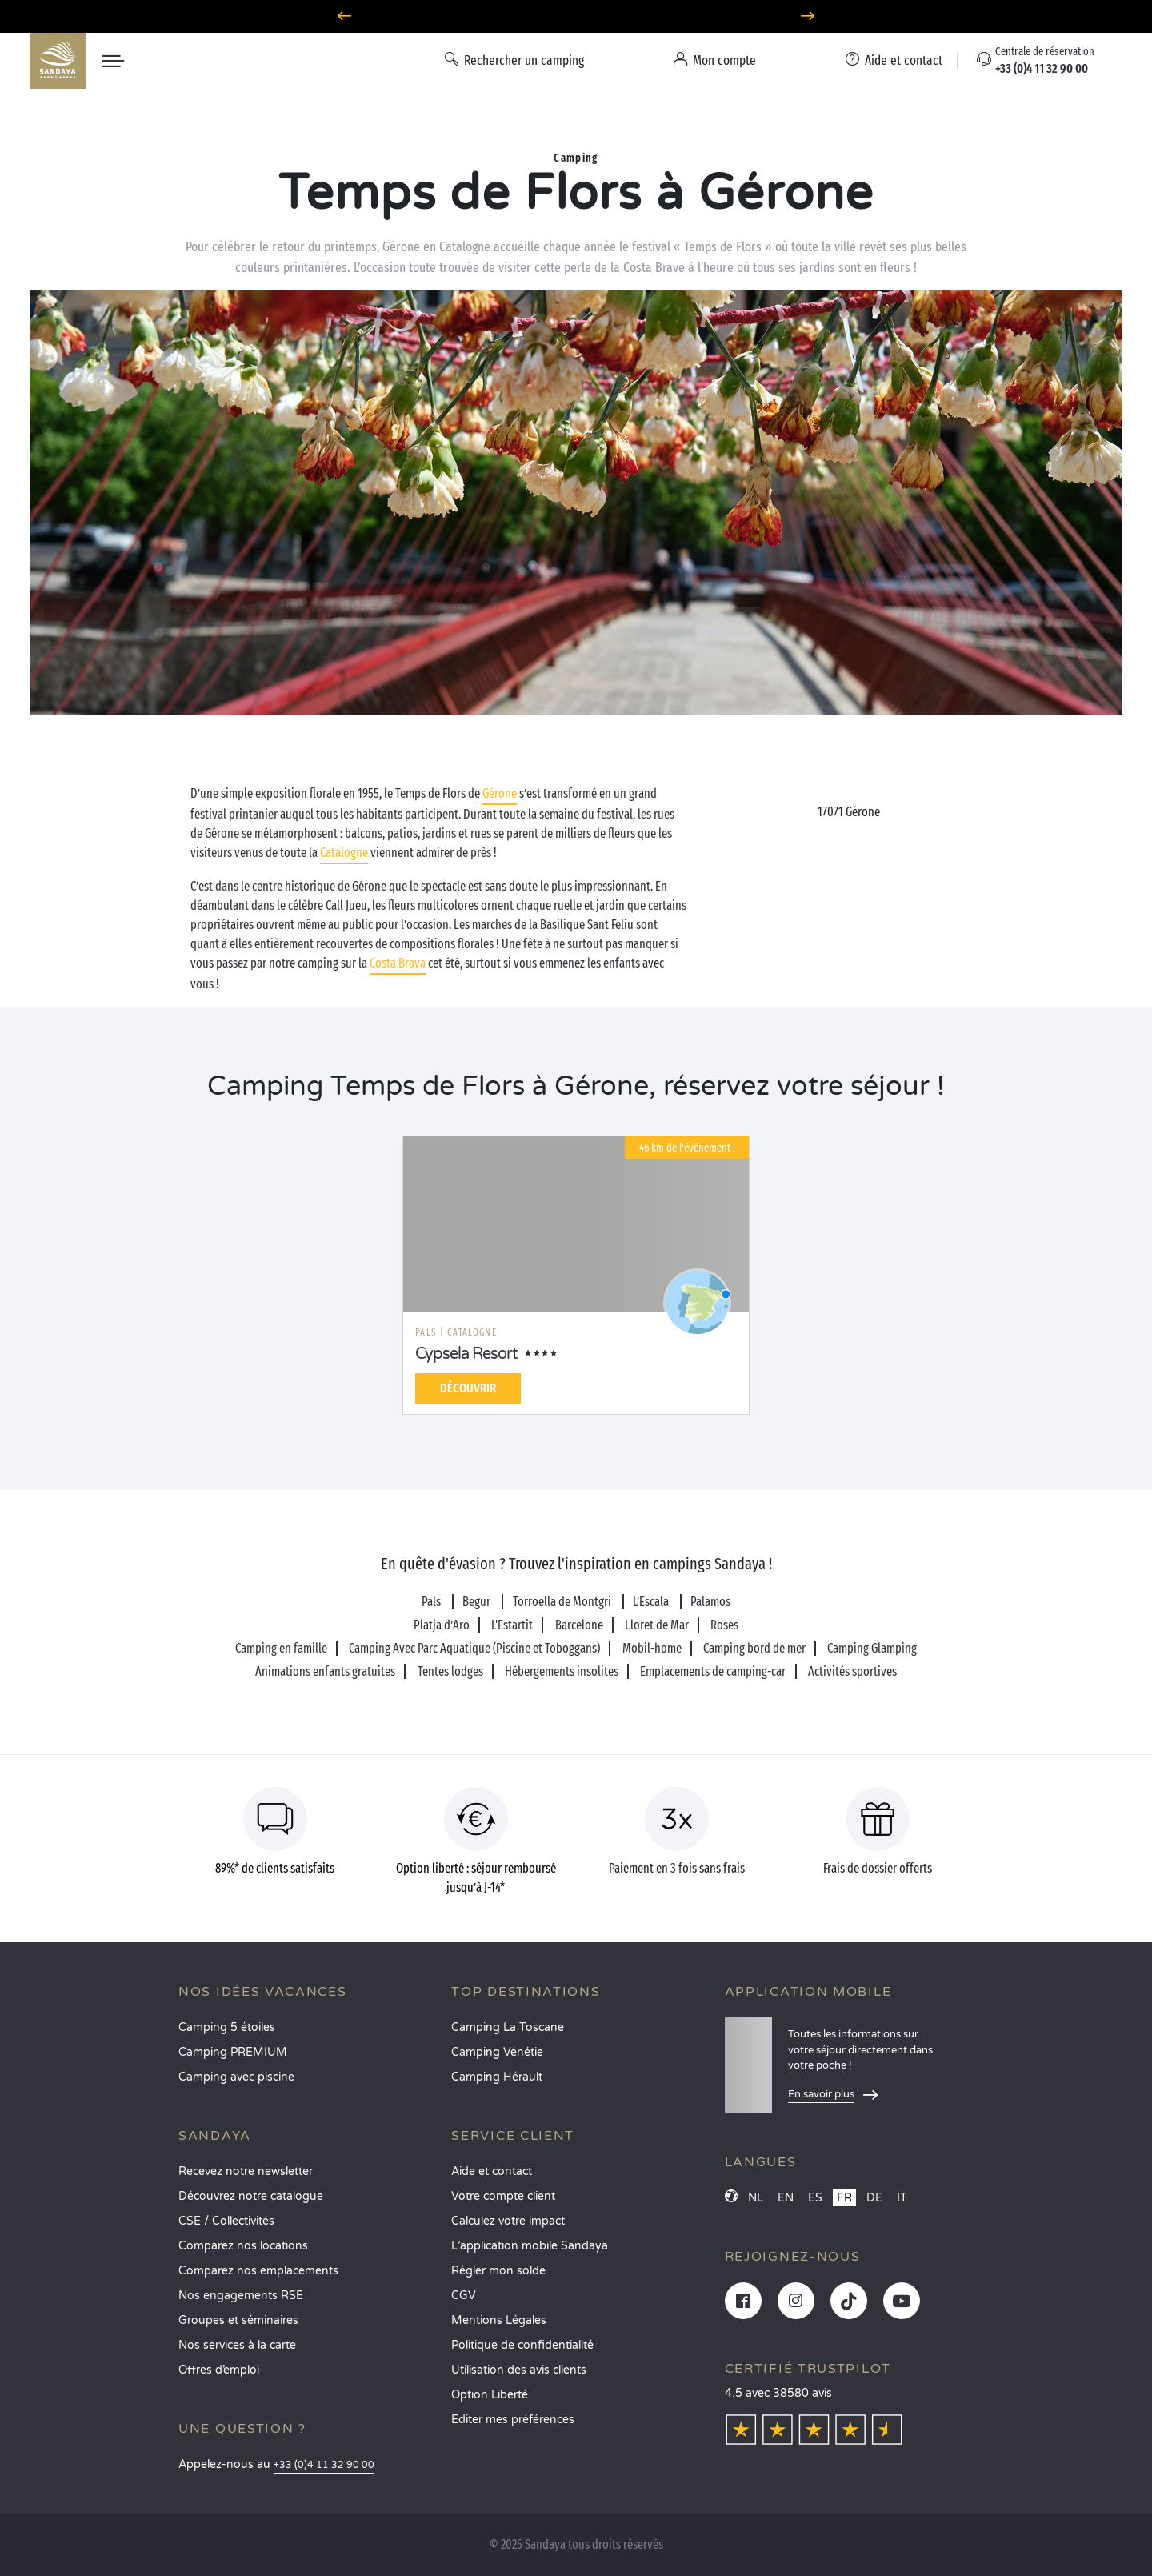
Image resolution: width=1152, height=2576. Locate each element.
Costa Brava (398, 963)
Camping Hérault (496, 2077)
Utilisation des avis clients (518, 2370)
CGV (463, 2295)
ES (815, 2198)
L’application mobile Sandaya (529, 2246)
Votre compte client (503, 2196)
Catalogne (344, 852)
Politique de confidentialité (522, 2345)
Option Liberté (489, 2395)
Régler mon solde (498, 2271)
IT (902, 2198)
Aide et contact (491, 2171)
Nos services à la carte (237, 2345)
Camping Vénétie (497, 2052)
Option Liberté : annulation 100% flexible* (576, 16)
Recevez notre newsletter (245, 2171)
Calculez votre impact (508, 2221)
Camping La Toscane (507, 2027)
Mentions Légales (498, 2320)
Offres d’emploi (218, 2370)
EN (786, 2198)
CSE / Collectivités (226, 2221)
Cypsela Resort (466, 1354)
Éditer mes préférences (512, 2419)
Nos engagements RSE (240, 2295)
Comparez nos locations (243, 2246)
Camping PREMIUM (232, 2052)
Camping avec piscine (236, 2077)
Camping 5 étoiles (226, 2027)
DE (874, 2198)
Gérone (499, 793)
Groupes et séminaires (238, 2320)
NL (755, 2198)
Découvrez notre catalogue (250, 2196)
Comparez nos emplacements (258, 2271)
